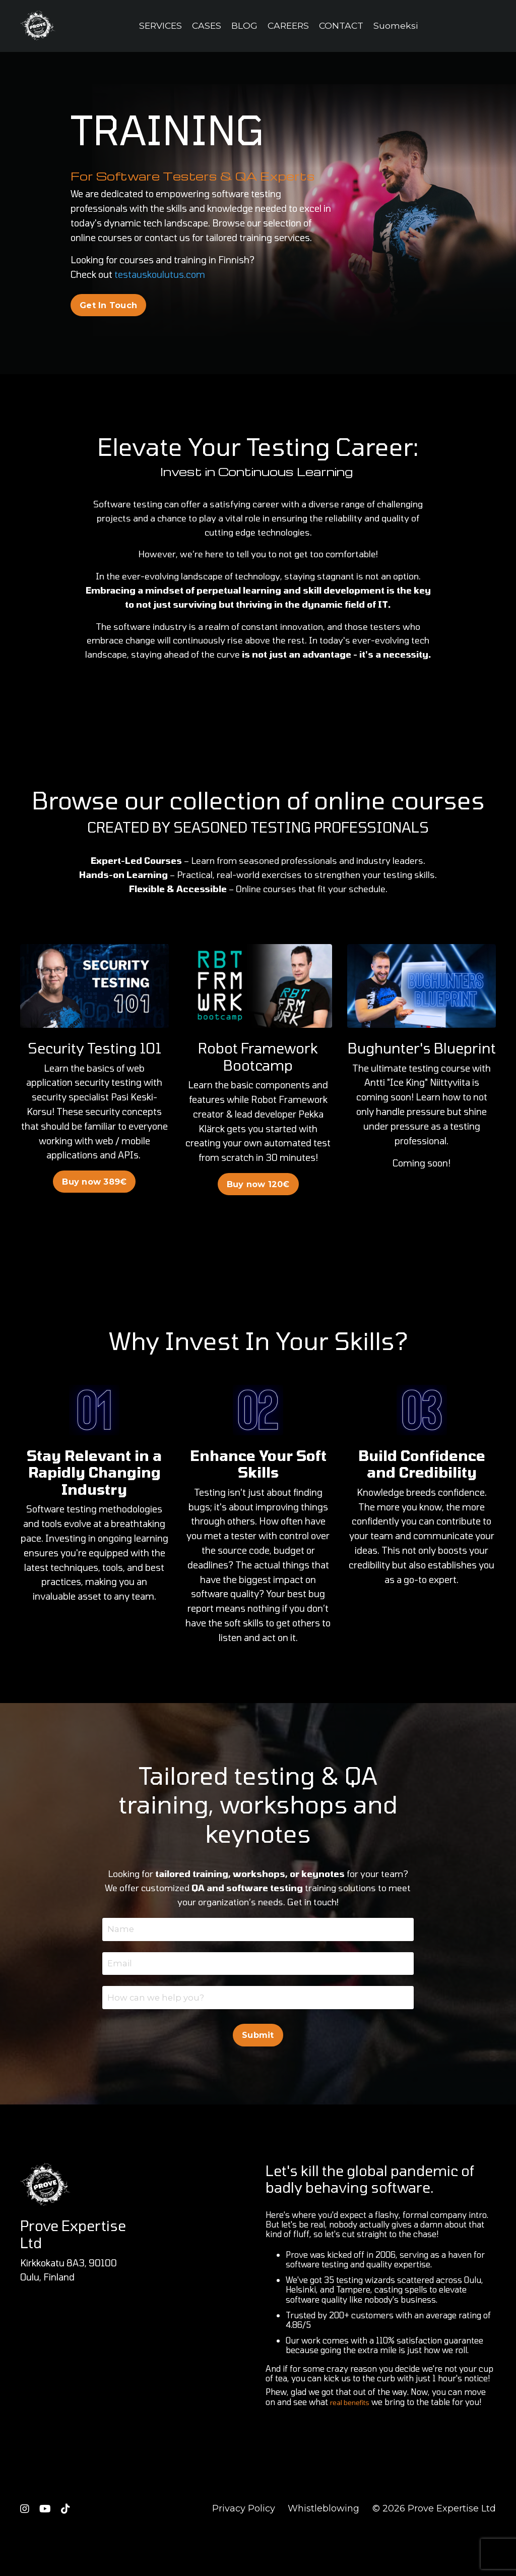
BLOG (244, 25)
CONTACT (343, 25)
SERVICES (157, 25)
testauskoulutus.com (159, 274)
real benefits (354, 2444)
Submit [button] (258, 2077)
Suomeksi (398, 25)
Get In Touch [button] (108, 305)
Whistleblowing (324, 2550)
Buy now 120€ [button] (258, 1206)
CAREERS (289, 25)
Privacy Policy (244, 2550)
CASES (205, 25)
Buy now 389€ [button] (94, 1204)
